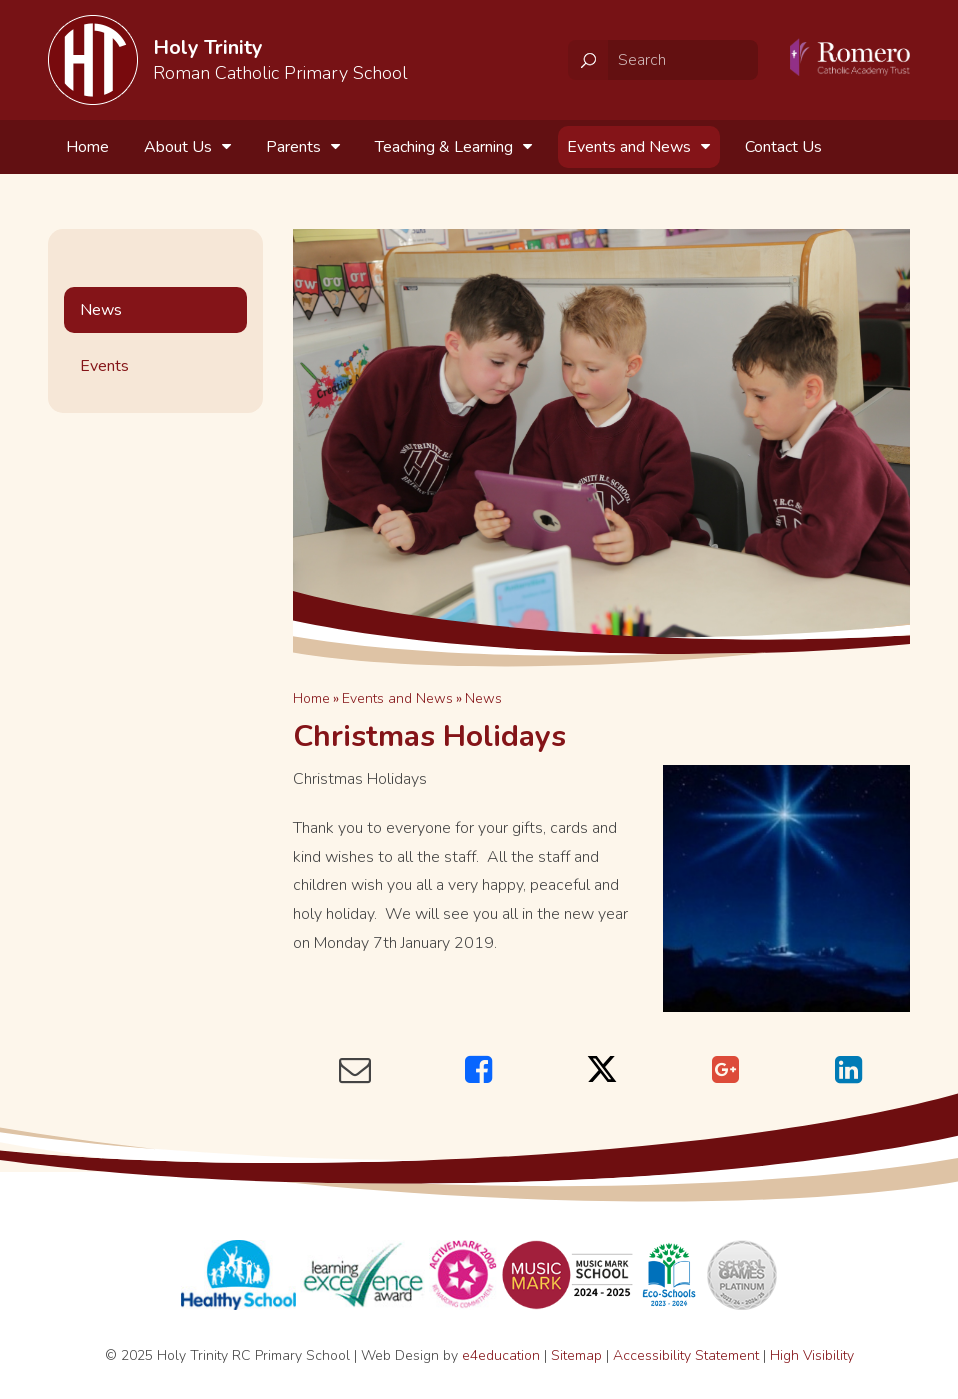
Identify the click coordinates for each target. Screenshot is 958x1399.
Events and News (397, 698)
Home (311, 698)
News (483, 698)
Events (104, 366)
